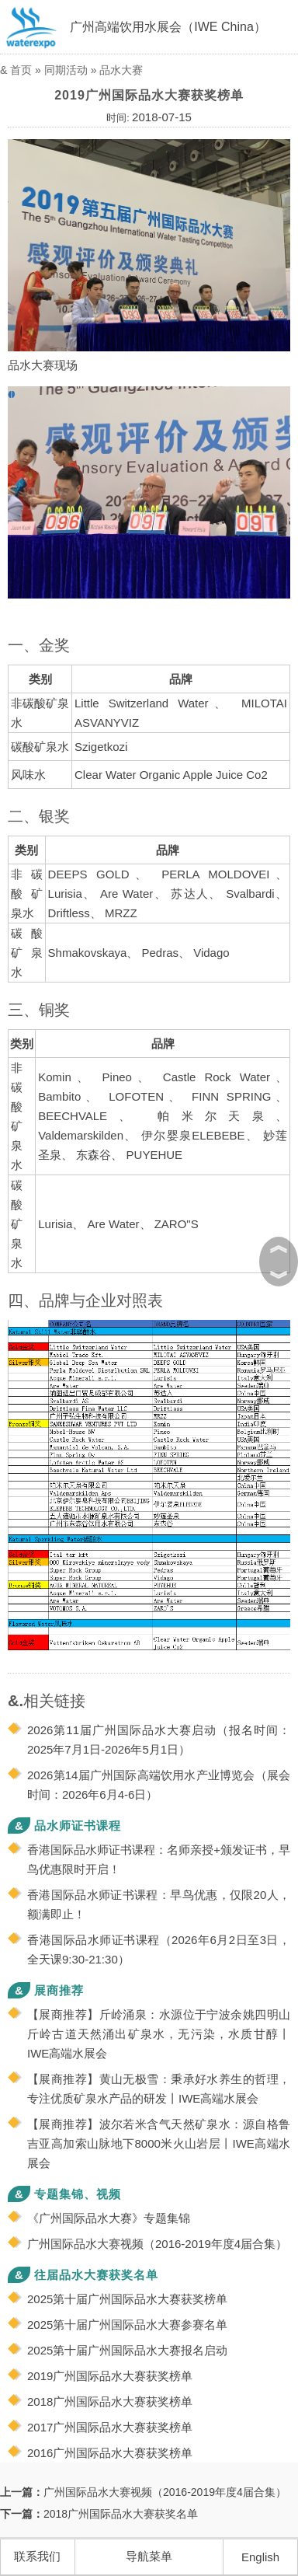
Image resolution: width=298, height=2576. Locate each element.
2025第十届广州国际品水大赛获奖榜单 (127, 2298)
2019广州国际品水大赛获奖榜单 (109, 2375)
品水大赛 (121, 70)
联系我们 (37, 2556)
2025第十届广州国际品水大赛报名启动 (127, 2350)
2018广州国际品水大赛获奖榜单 (109, 2401)
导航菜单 (149, 2556)
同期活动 (66, 70)
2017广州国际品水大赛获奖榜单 (109, 2427)
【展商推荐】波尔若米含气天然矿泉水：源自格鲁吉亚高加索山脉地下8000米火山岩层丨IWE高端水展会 (158, 2143)
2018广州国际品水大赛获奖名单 (120, 2514)
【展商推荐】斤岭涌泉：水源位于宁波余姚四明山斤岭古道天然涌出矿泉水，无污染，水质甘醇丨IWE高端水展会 (158, 2034)
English (260, 2557)
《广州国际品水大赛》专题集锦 (108, 2218)
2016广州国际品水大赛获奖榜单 (109, 2452)
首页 (21, 70)
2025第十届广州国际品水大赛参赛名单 (127, 2324)
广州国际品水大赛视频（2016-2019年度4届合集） (157, 2243)
